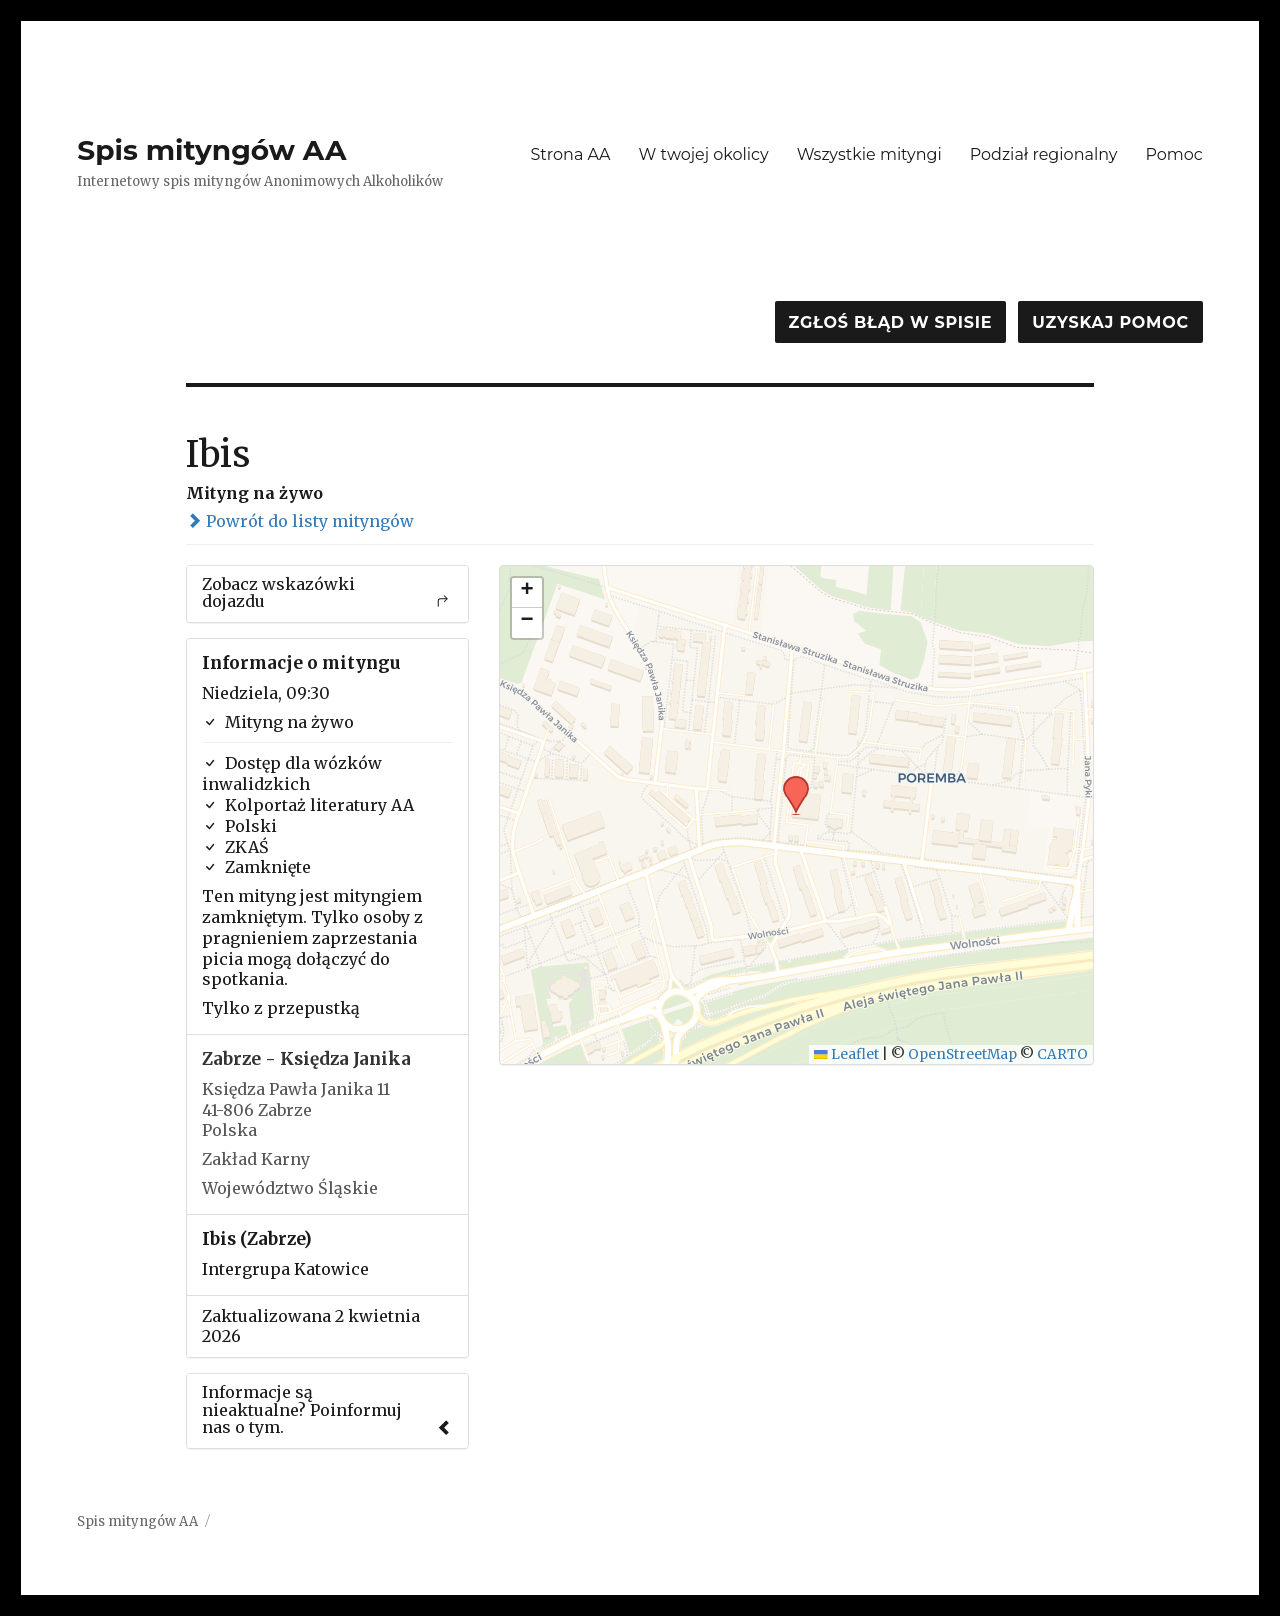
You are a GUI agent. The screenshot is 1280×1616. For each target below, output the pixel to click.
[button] (789, 782)
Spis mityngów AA (211, 150)
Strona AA (570, 154)
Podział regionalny (1044, 154)
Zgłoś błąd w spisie (891, 322)
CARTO (1062, 1054)
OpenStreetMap (962, 1054)
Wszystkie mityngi (869, 154)
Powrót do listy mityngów (300, 521)
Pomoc (1173, 154)
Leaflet (846, 1054)
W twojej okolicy (704, 154)
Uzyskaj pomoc (1110, 322)
